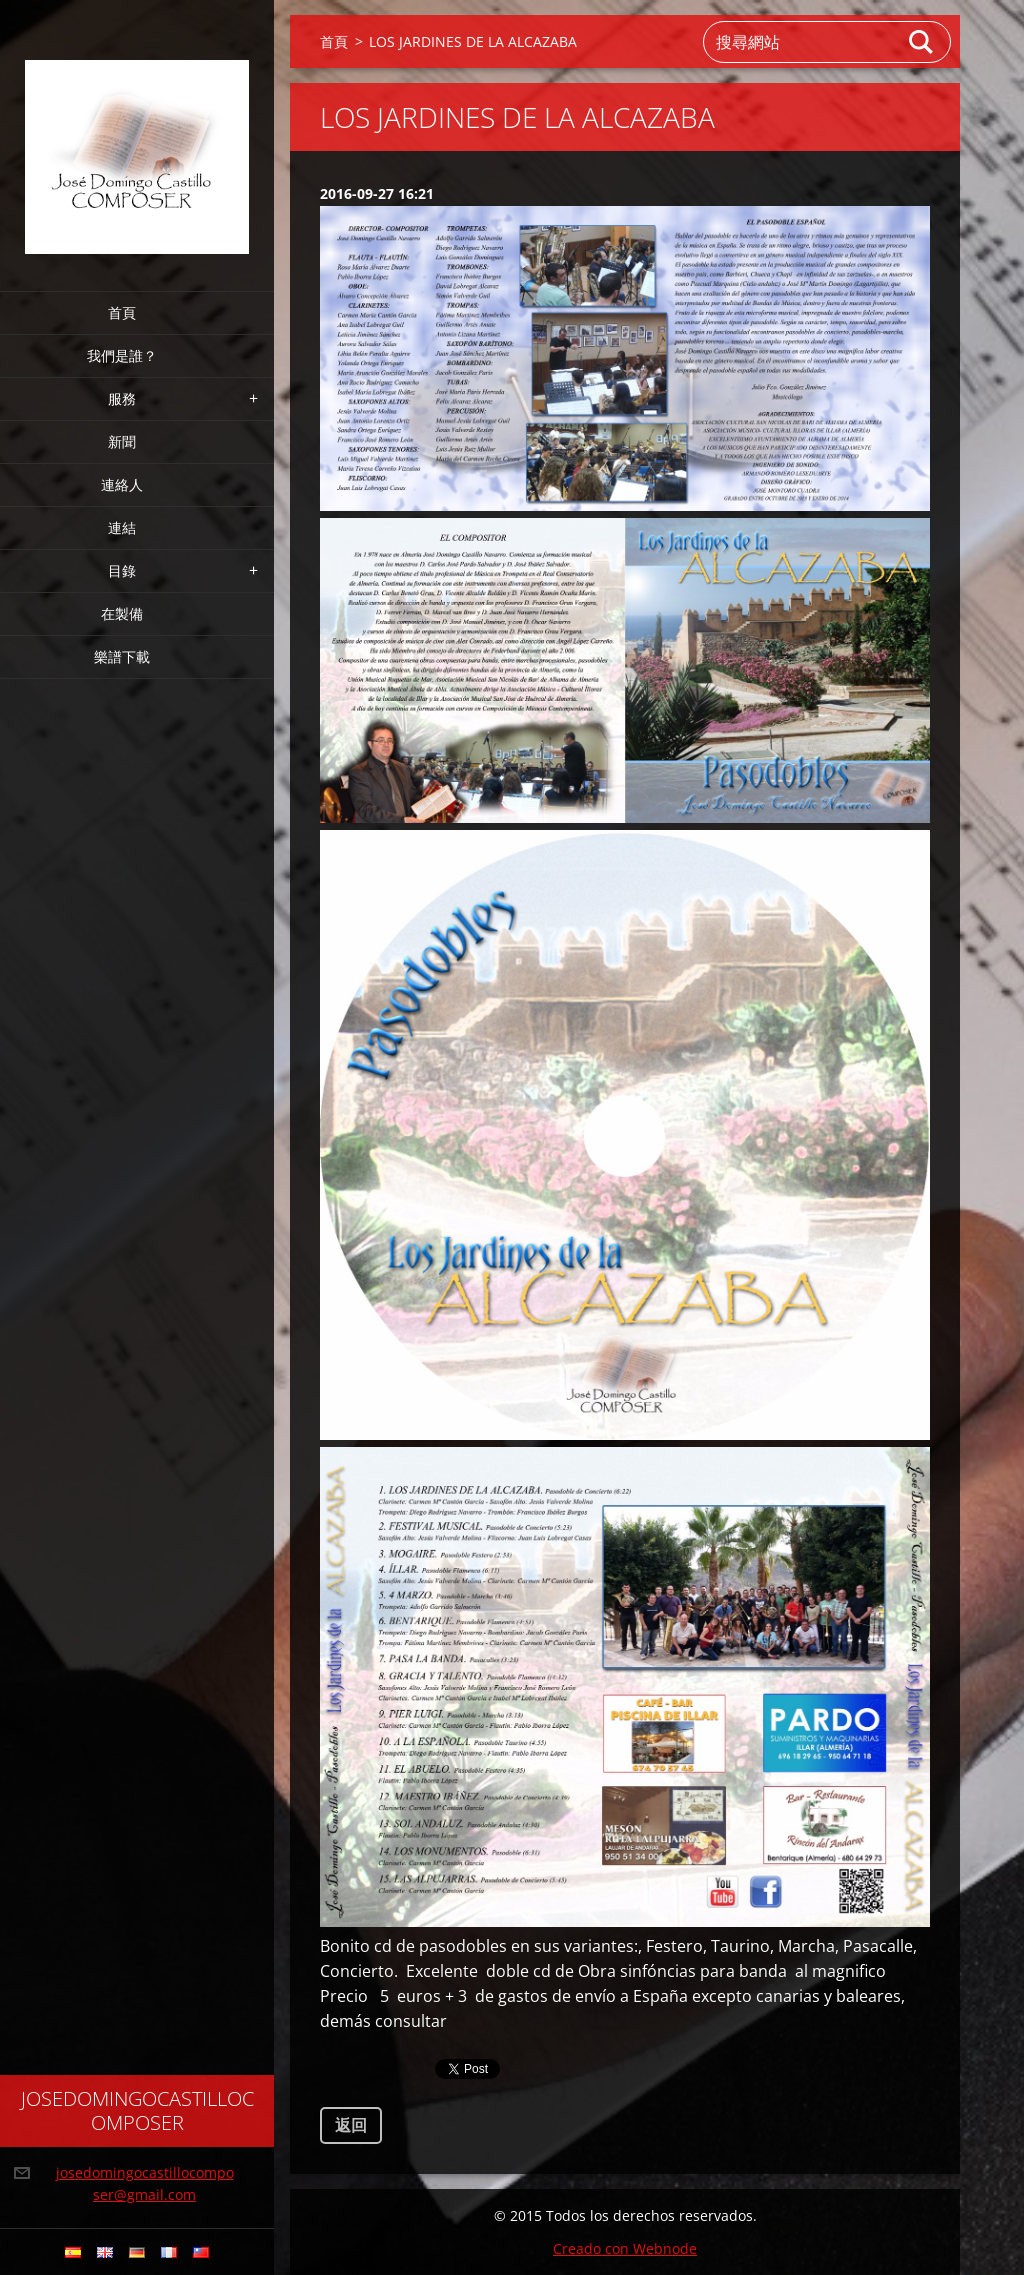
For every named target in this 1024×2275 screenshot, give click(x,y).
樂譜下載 (122, 656)
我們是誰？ (122, 355)
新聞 (122, 441)
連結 (122, 527)
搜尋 (922, 42)
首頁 (122, 312)
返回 (351, 2125)
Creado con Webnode (625, 2248)
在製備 (122, 613)
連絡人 (122, 484)
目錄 (122, 570)
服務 (122, 398)
